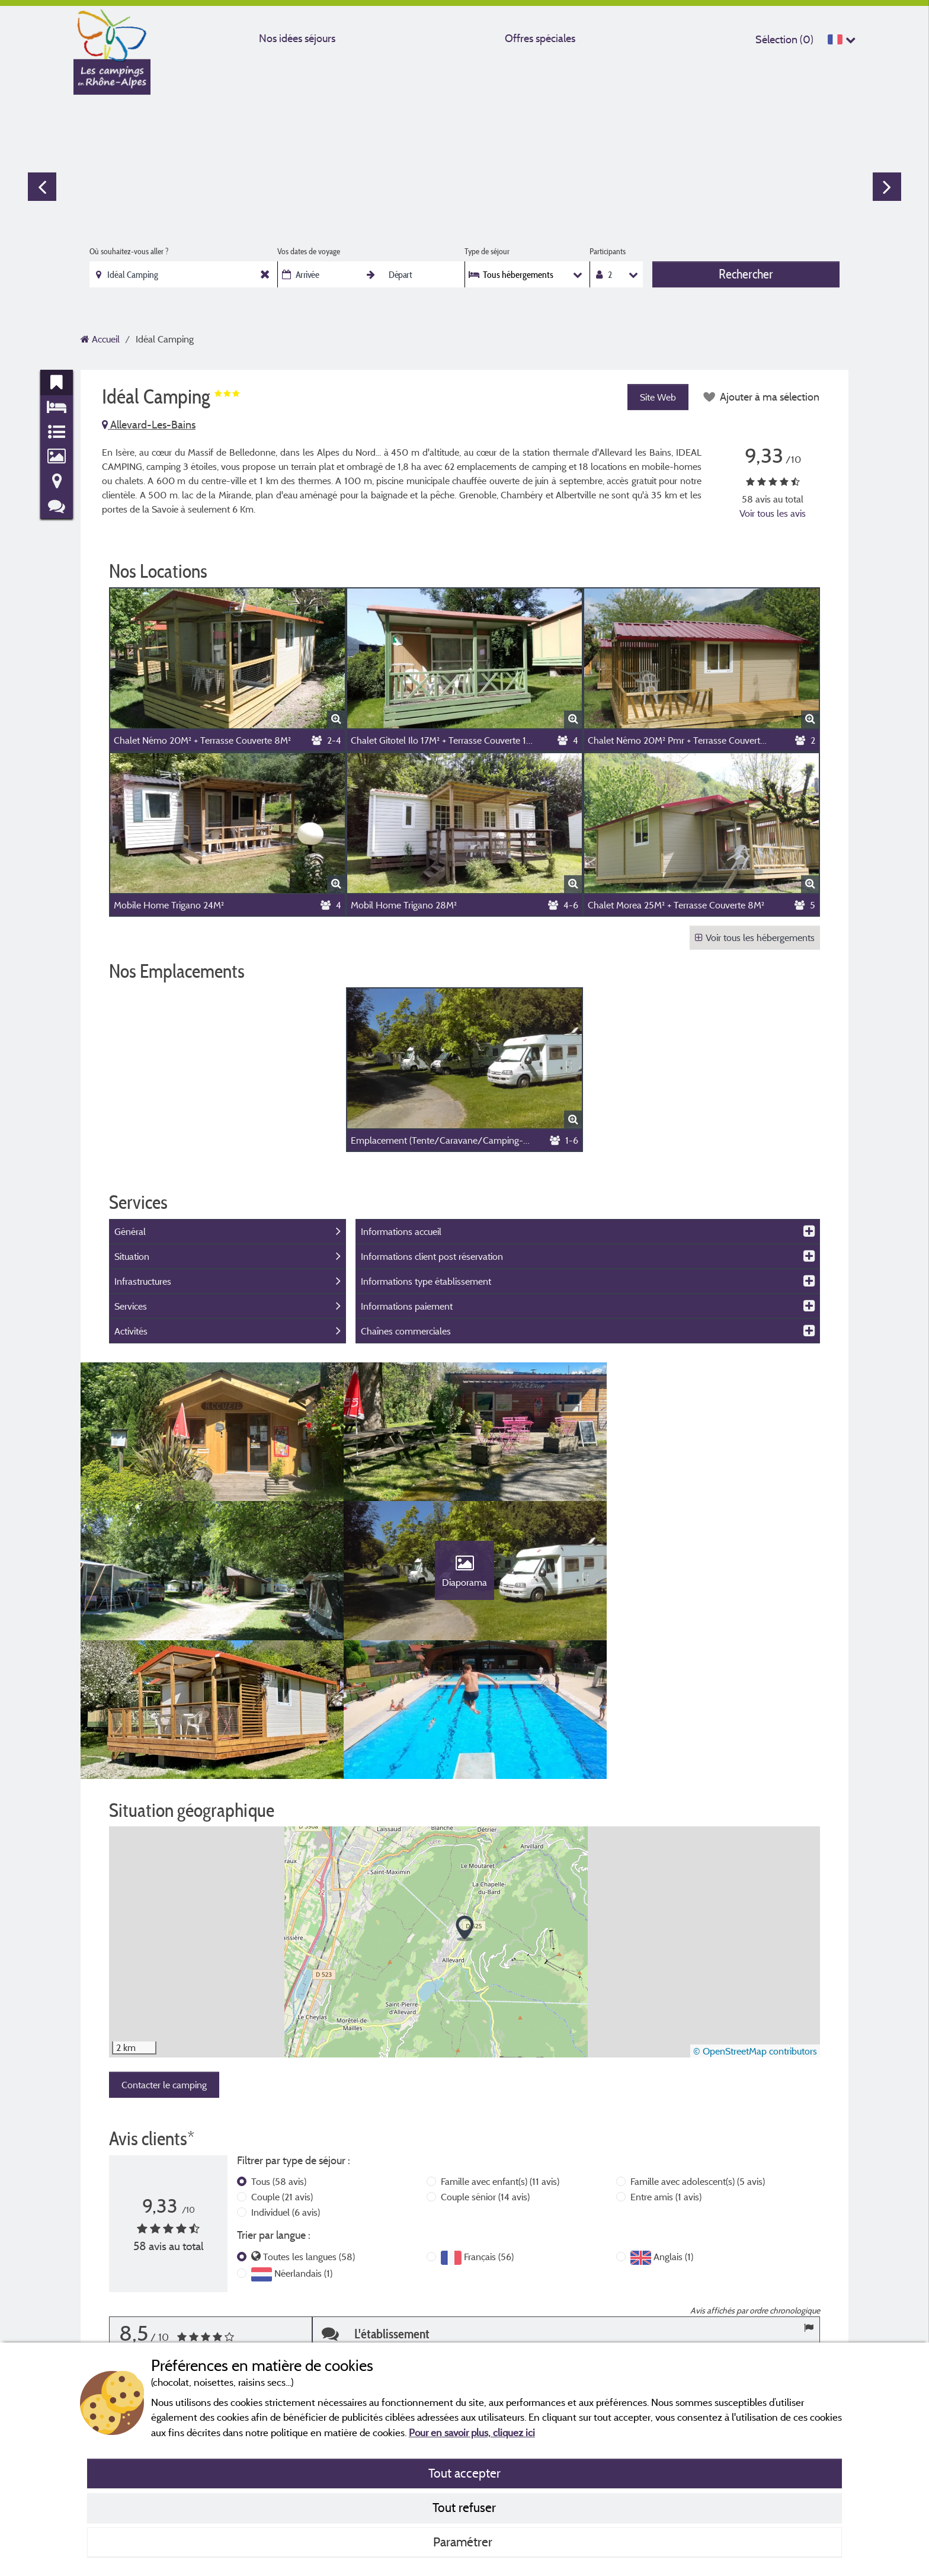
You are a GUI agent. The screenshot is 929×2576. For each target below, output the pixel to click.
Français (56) (489, 2124)
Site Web (657, 397)
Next (887, 186)
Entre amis (665, 2065)
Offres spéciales (540, 38)
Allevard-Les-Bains (149, 424)
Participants (608, 251)
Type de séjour (487, 251)
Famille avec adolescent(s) (697, 2049)
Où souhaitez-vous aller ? (128, 251)
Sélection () (784, 39)
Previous (42, 186)
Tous (278, 2049)
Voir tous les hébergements (755, 937)
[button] (464, 1796)
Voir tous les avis (772, 513)
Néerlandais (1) (303, 2141)
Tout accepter (464, 2473)
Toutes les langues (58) (309, 2124)
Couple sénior (485, 2065)
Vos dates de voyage (308, 251)
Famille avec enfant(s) (500, 2049)
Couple (282, 2065)
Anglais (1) (673, 2124)
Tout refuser (464, 2507)
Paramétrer (464, 2541)
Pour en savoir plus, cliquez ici (472, 2432)
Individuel (285, 2080)
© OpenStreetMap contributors (755, 1919)
